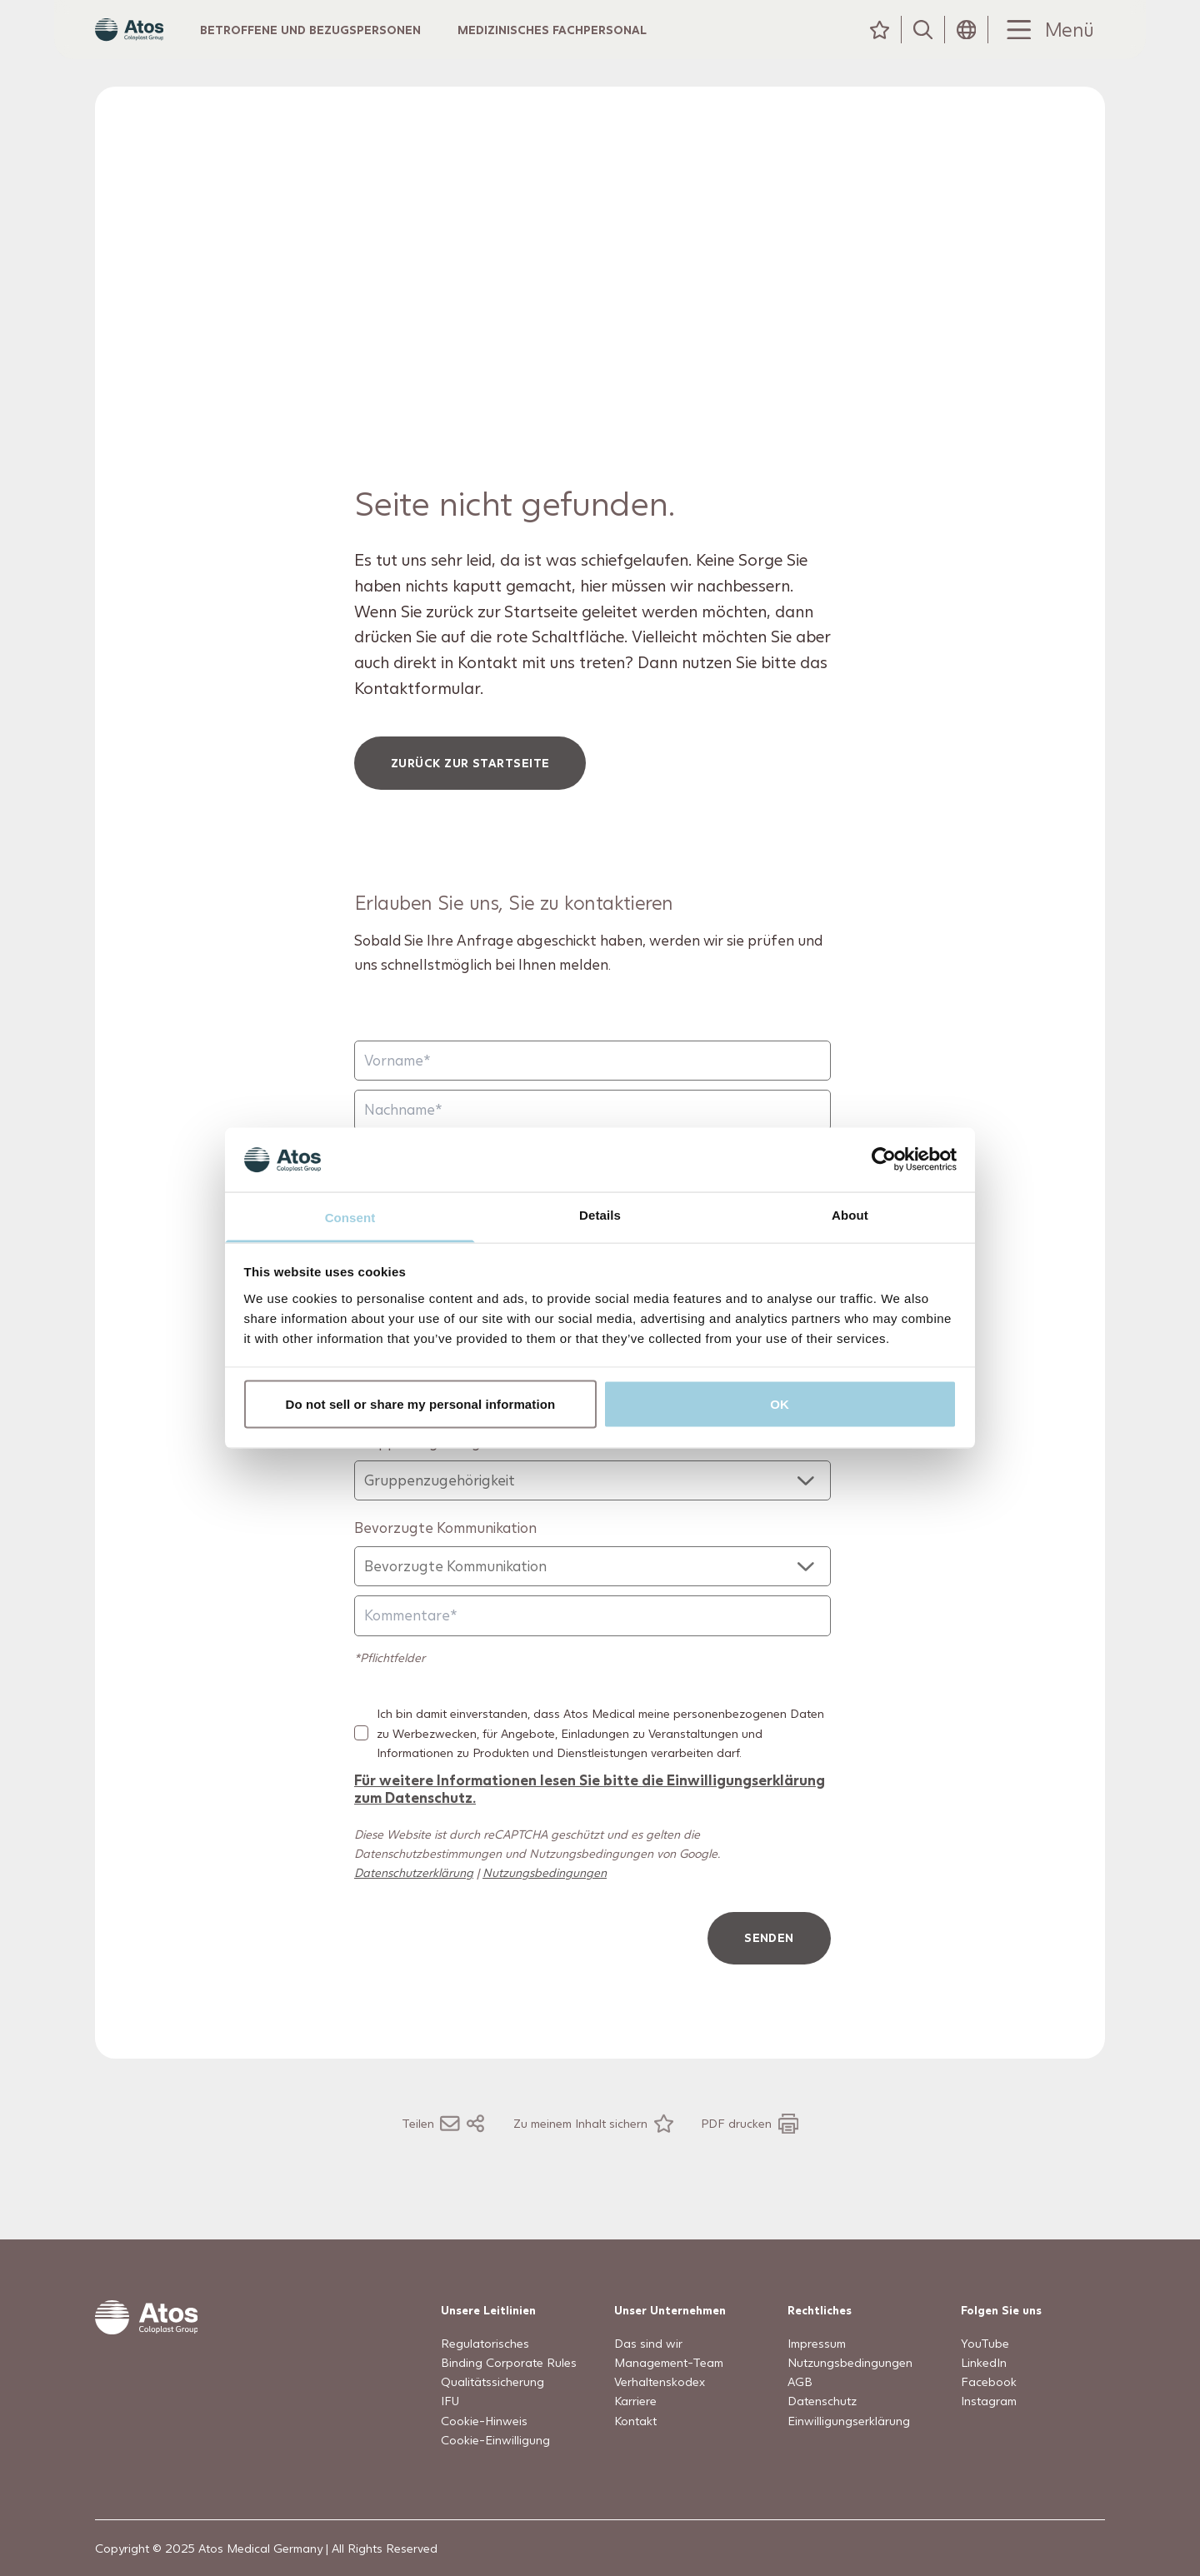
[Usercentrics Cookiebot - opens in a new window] (884, 1159)
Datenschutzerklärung (413, 1905)
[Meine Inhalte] (880, 46)
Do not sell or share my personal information (421, 1404)
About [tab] (850, 1214)
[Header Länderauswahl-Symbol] (967, 46)
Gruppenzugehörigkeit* (433, 1474)
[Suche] (923, 46)
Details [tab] (600, 1214)
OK (779, 1404)
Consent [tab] (350, 1217)
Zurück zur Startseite (470, 795)
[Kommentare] (592, 1648)
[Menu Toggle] (1046, 46)
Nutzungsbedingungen (544, 1905)
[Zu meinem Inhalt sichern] (593, 2156)
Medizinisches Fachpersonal (584, 45)
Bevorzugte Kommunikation (445, 1560)
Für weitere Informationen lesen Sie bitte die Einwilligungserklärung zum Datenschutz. (589, 1821)
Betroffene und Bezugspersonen (342, 45)
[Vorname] (592, 1093)
